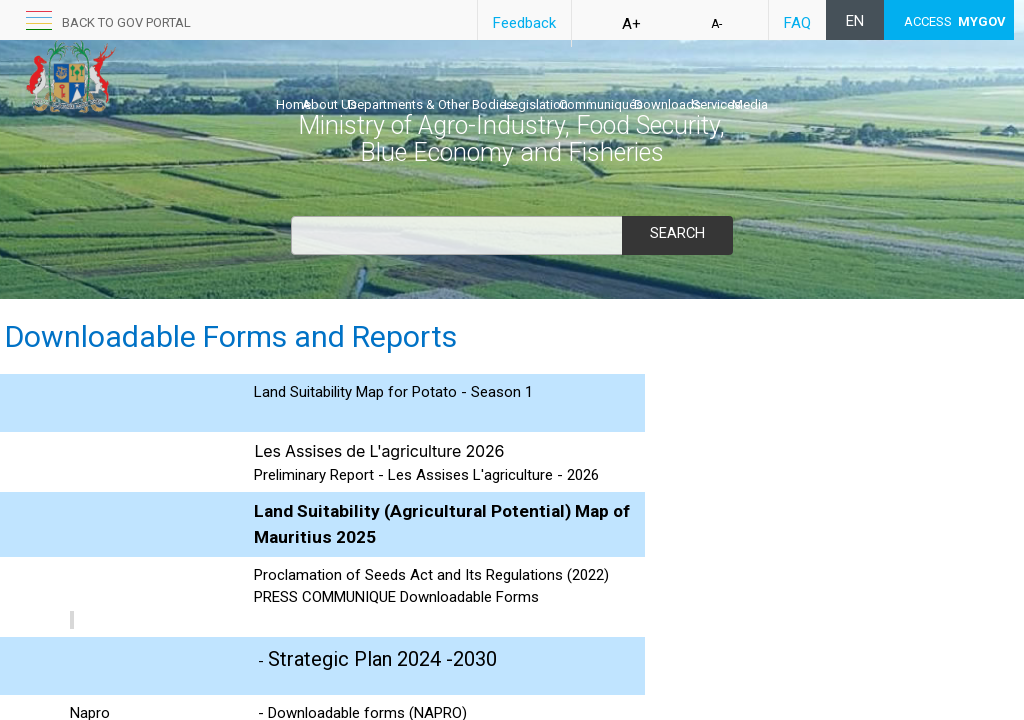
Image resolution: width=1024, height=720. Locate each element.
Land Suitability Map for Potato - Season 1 (393, 392)
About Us (350, 86)
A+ (631, 24)
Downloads (772, 86)
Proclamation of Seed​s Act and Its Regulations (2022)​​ (431, 575)
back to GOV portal (126, 22)
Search (677, 233)
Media (897, 86)
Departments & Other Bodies (472, 86)
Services (842, 86)
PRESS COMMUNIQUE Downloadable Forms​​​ (396, 597)
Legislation (599, 86)
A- (716, 24)
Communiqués (685, 86)
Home (293, 86)
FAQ (797, 23)
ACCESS (955, 21)
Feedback (524, 23)
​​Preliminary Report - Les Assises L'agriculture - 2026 (426, 475)
